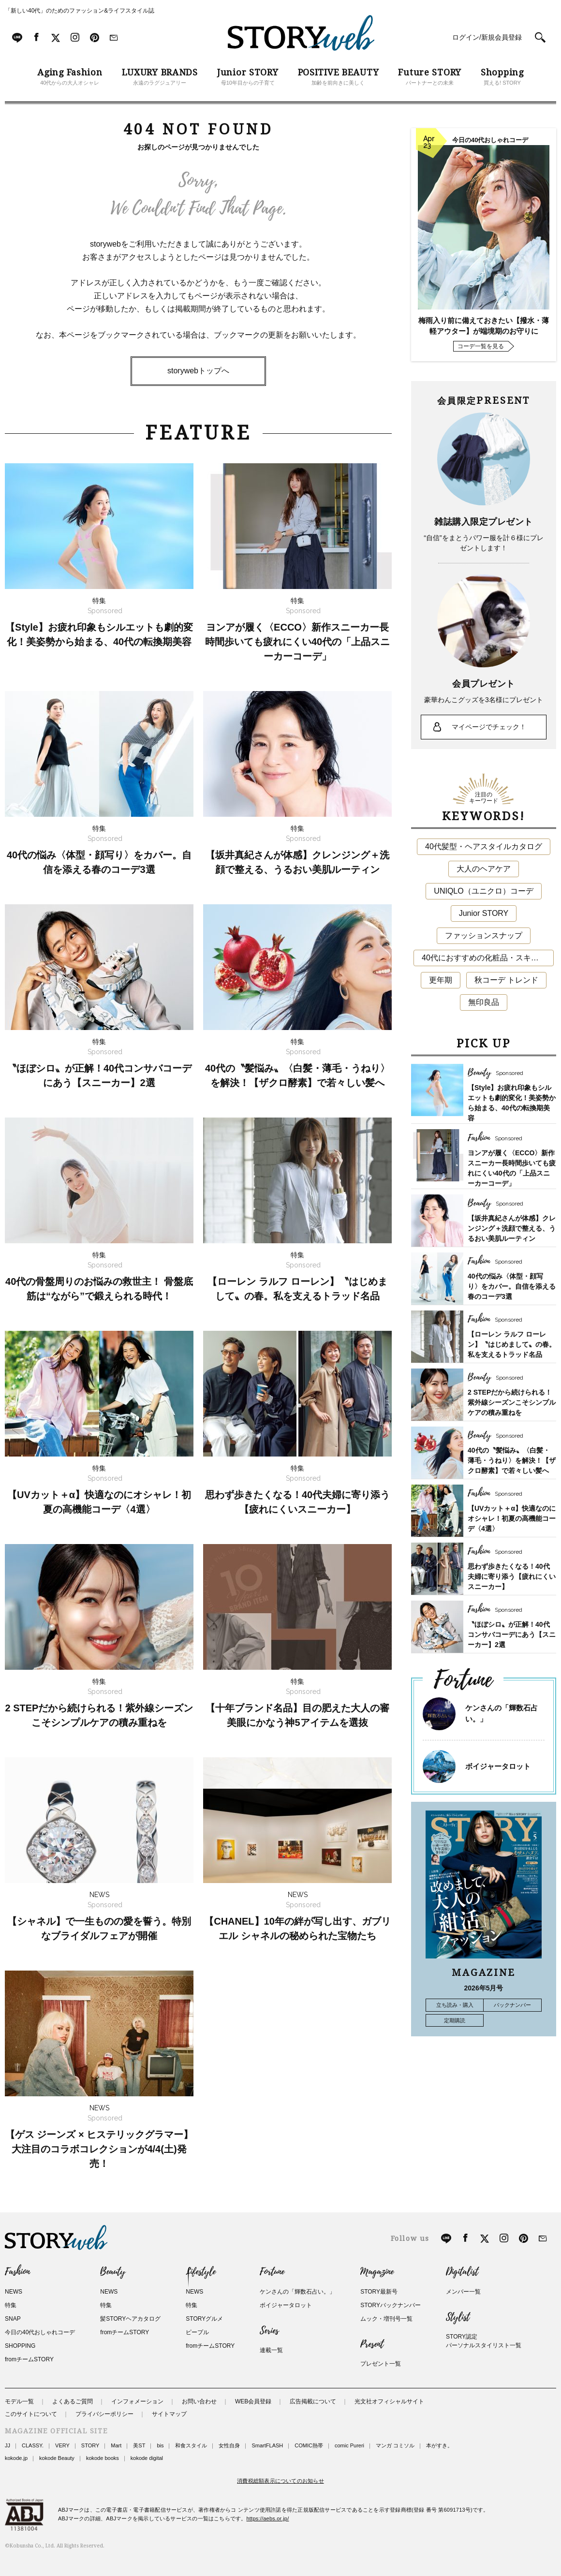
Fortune (272, 2272)
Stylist (458, 2317)
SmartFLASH (267, 2445)
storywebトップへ (198, 371)
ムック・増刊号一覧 (386, 2318)
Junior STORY (484, 913)
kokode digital (147, 2458)
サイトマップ (169, 2414)
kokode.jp (16, 2458)
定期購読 (454, 2020)
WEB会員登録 (253, 2401)
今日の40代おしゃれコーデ (40, 2332)
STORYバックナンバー (390, 2305)
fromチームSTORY (29, 2359)
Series (269, 2331)
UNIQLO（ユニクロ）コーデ (483, 891)
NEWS (13, 2291)
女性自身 (229, 2445)
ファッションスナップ (483, 935)
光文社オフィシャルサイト (389, 2401)
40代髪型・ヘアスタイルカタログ (483, 846)
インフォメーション (137, 2401)
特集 (10, 2305)
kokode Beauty (56, 2458)
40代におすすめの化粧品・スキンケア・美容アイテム (488, 958)
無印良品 (483, 1002)
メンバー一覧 (463, 2291)
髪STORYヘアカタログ (130, 2318)
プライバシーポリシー (104, 2414)
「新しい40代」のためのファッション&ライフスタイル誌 (79, 10)
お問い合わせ (199, 2401)
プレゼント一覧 (380, 2363)
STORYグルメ (204, 2318)
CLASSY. (33, 2445)
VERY (62, 2445)
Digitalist (462, 2272)
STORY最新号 (379, 2291)
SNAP (13, 2318)
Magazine (377, 2272)
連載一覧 (271, 2350)
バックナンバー (512, 2005)
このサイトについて (31, 2414)
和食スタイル (191, 2445)
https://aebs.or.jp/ (268, 2518)
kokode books (102, 2458)
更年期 (440, 980)
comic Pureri (349, 2445)
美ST (139, 2445)
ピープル (197, 2332)
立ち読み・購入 (454, 2005)
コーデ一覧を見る (481, 346)
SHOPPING (20, 2345)
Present (372, 2344)
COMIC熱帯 (309, 2445)
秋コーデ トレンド (506, 980)
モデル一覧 (19, 2401)
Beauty (112, 2272)
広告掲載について (313, 2401)
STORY (90, 2445)
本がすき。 (439, 2445)
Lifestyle (201, 2272)
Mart (116, 2445)
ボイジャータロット (498, 1766)
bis (160, 2445)
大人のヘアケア (484, 869)
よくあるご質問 (72, 2401)
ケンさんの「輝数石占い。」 (297, 2291)
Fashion (17, 2272)
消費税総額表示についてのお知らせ (280, 2481)
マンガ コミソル (395, 2445)
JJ (7, 2445)
